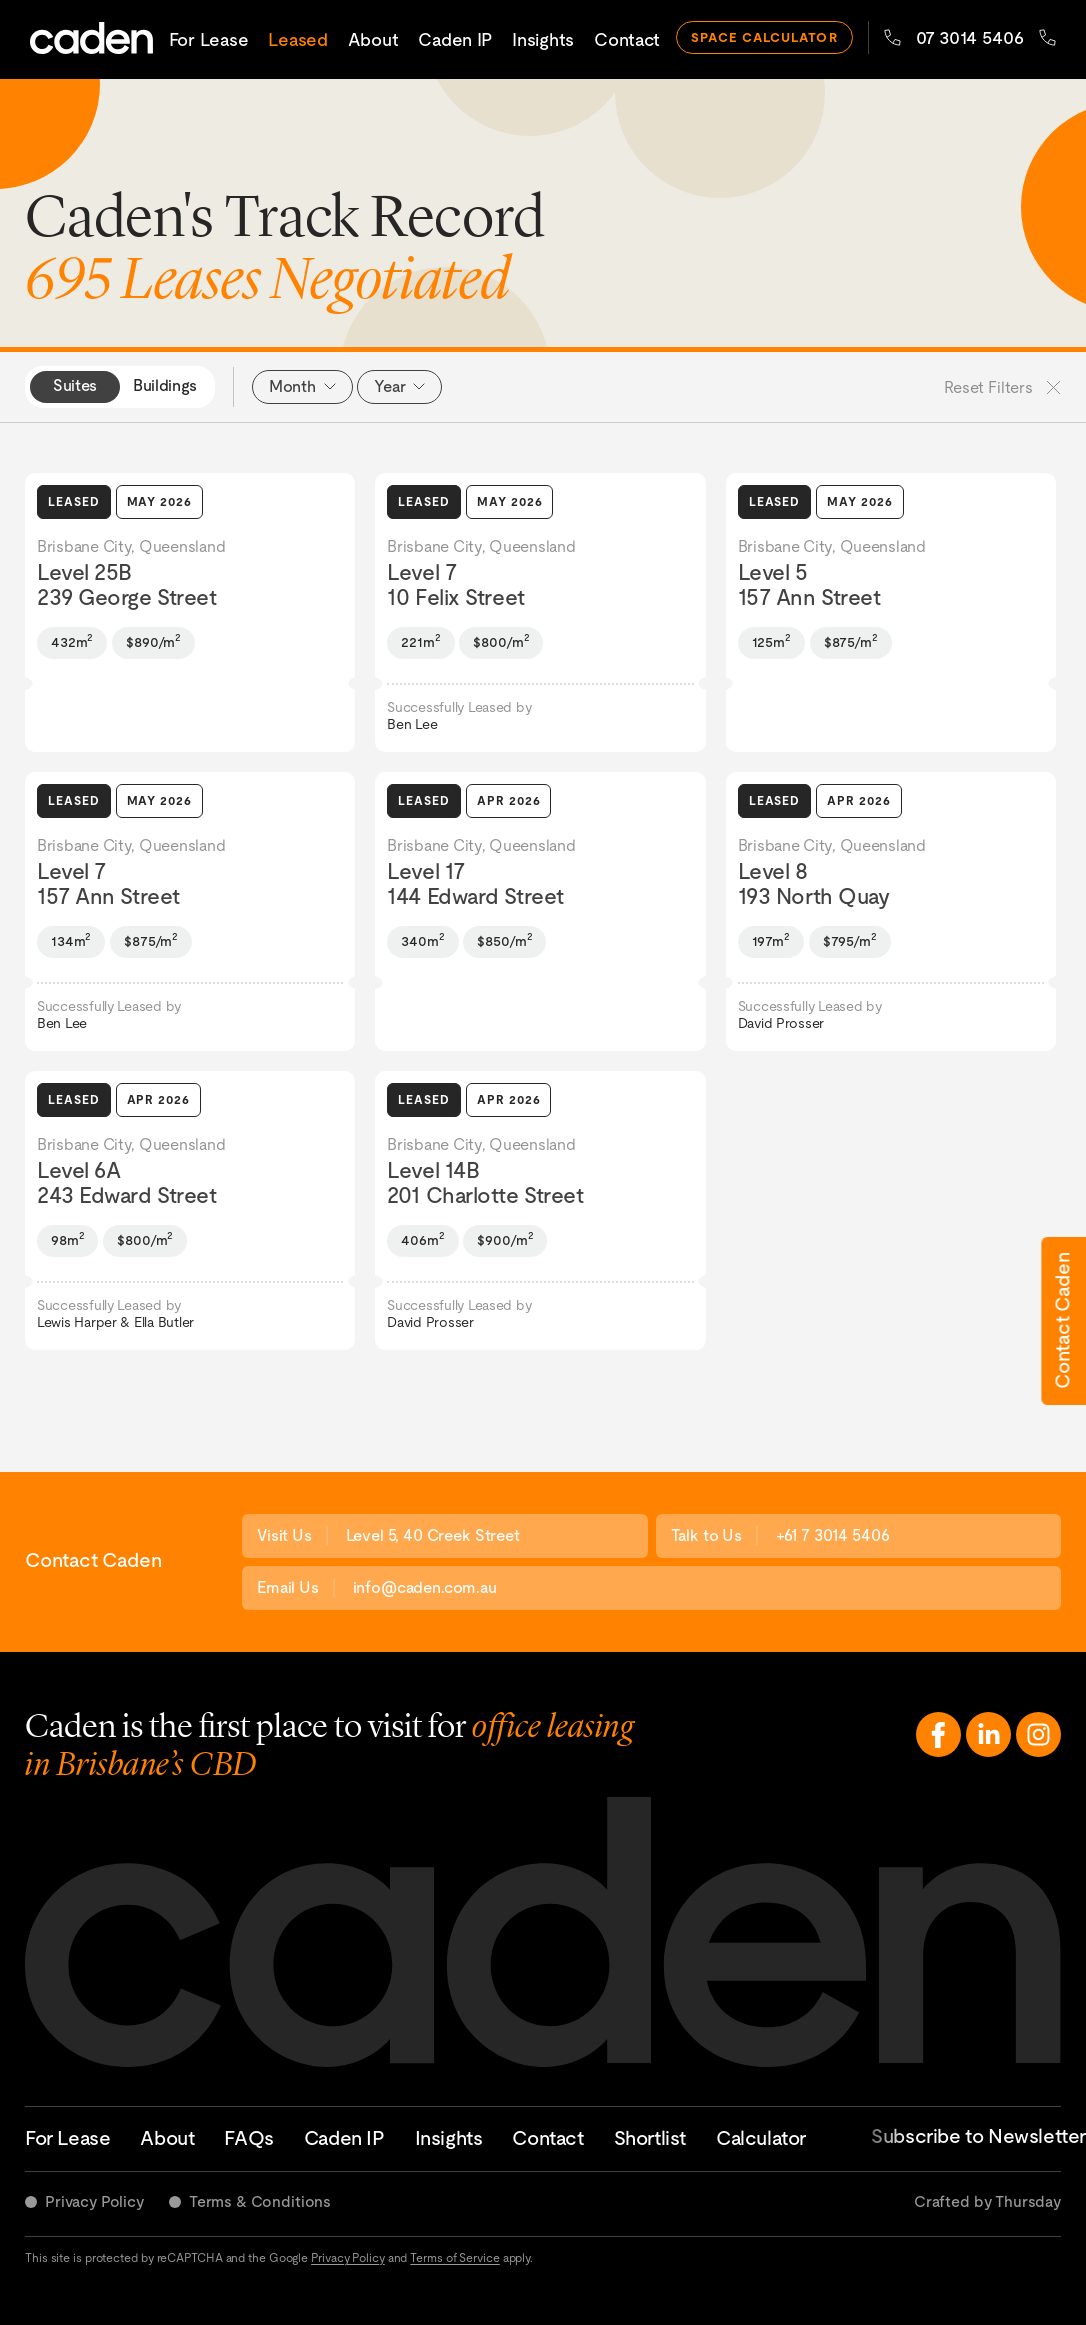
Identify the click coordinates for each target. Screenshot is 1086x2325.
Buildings (165, 385)
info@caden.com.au (425, 1587)
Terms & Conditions (260, 2201)
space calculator (764, 37)
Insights (543, 39)
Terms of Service (454, 2258)
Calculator (761, 2138)
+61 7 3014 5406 (833, 1535)
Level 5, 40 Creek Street (433, 1535)
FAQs (248, 2138)
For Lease (209, 39)
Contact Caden (1062, 1320)
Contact (627, 39)
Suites (75, 385)
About (373, 39)
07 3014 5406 (954, 37)
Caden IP (455, 39)
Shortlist (650, 2138)
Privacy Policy (94, 2201)
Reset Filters (1002, 387)
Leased (297, 39)
